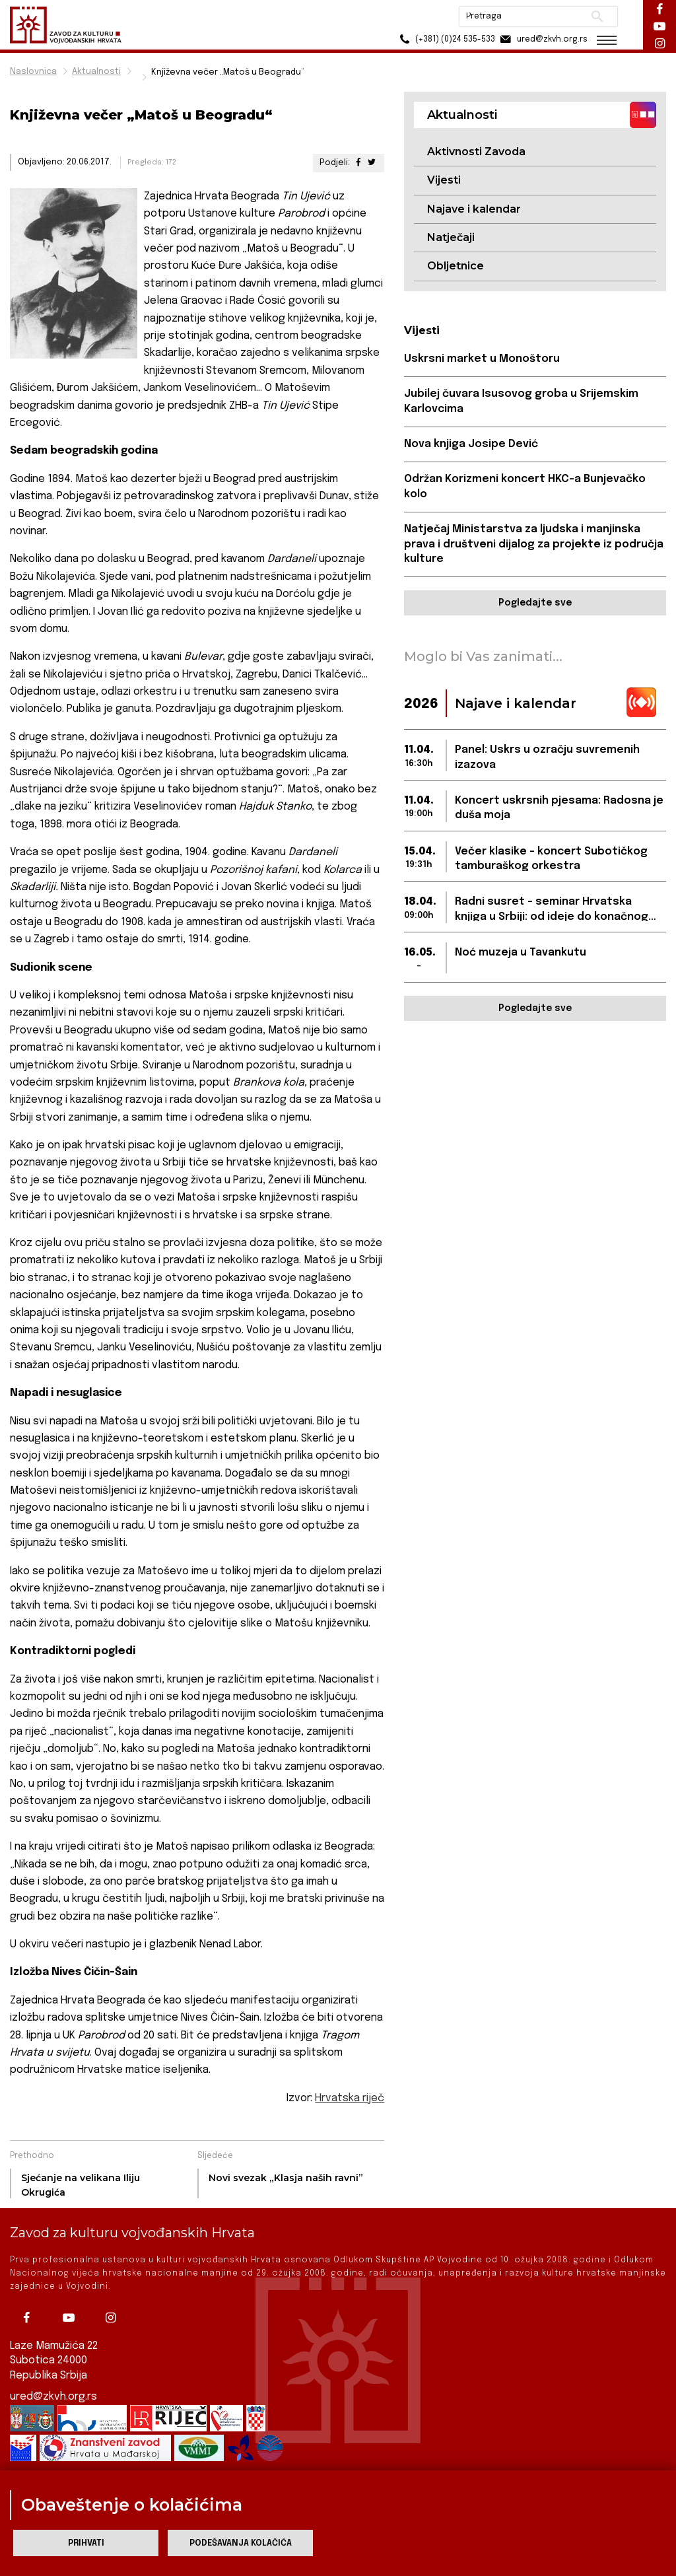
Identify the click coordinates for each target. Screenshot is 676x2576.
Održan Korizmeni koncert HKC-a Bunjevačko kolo (525, 486)
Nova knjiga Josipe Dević (471, 444)
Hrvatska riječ (349, 2098)
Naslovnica (33, 71)
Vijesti (444, 180)
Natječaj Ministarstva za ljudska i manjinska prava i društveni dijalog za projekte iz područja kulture (533, 544)
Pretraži (597, 16)
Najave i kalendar (474, 209)
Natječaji (451, 237)
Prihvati (86, 2543)
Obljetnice (455, 266)
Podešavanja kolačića (240, 2543)
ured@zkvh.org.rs (53, 2396)
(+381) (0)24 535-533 (445, 39)
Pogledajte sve (535, 603)
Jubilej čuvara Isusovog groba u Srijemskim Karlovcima (521, 401)
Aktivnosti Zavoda (476, 151)
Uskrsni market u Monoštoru (482, 359)
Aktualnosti (96, 71)
